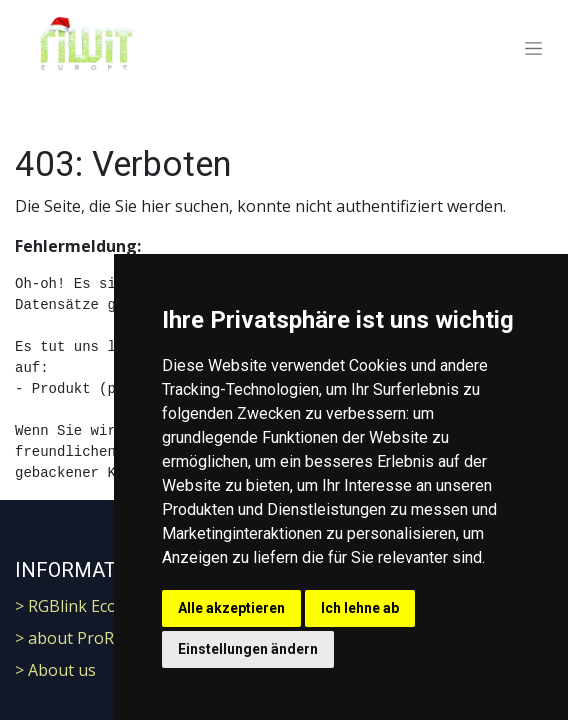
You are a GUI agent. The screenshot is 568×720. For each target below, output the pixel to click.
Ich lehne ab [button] (360, 608)
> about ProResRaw (88, 638)
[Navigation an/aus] (533, 48)
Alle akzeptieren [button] (231, 608)
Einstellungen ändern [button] (248, 649)
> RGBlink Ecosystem (92, 606)
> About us (55, 670)
